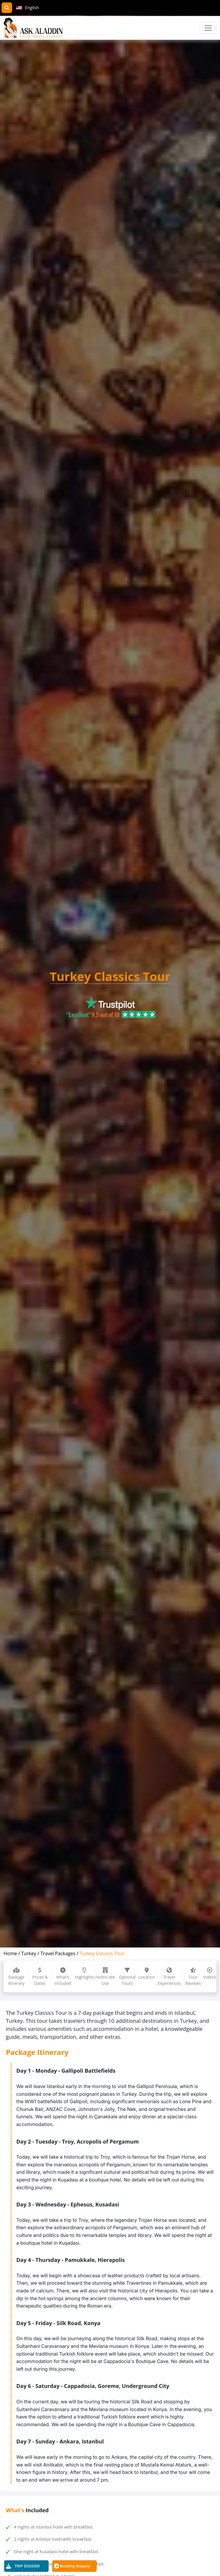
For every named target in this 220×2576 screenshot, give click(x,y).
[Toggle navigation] (208, 28)
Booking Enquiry (75, 2566)
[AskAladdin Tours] (33, 28)
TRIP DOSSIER (27, 2566)
